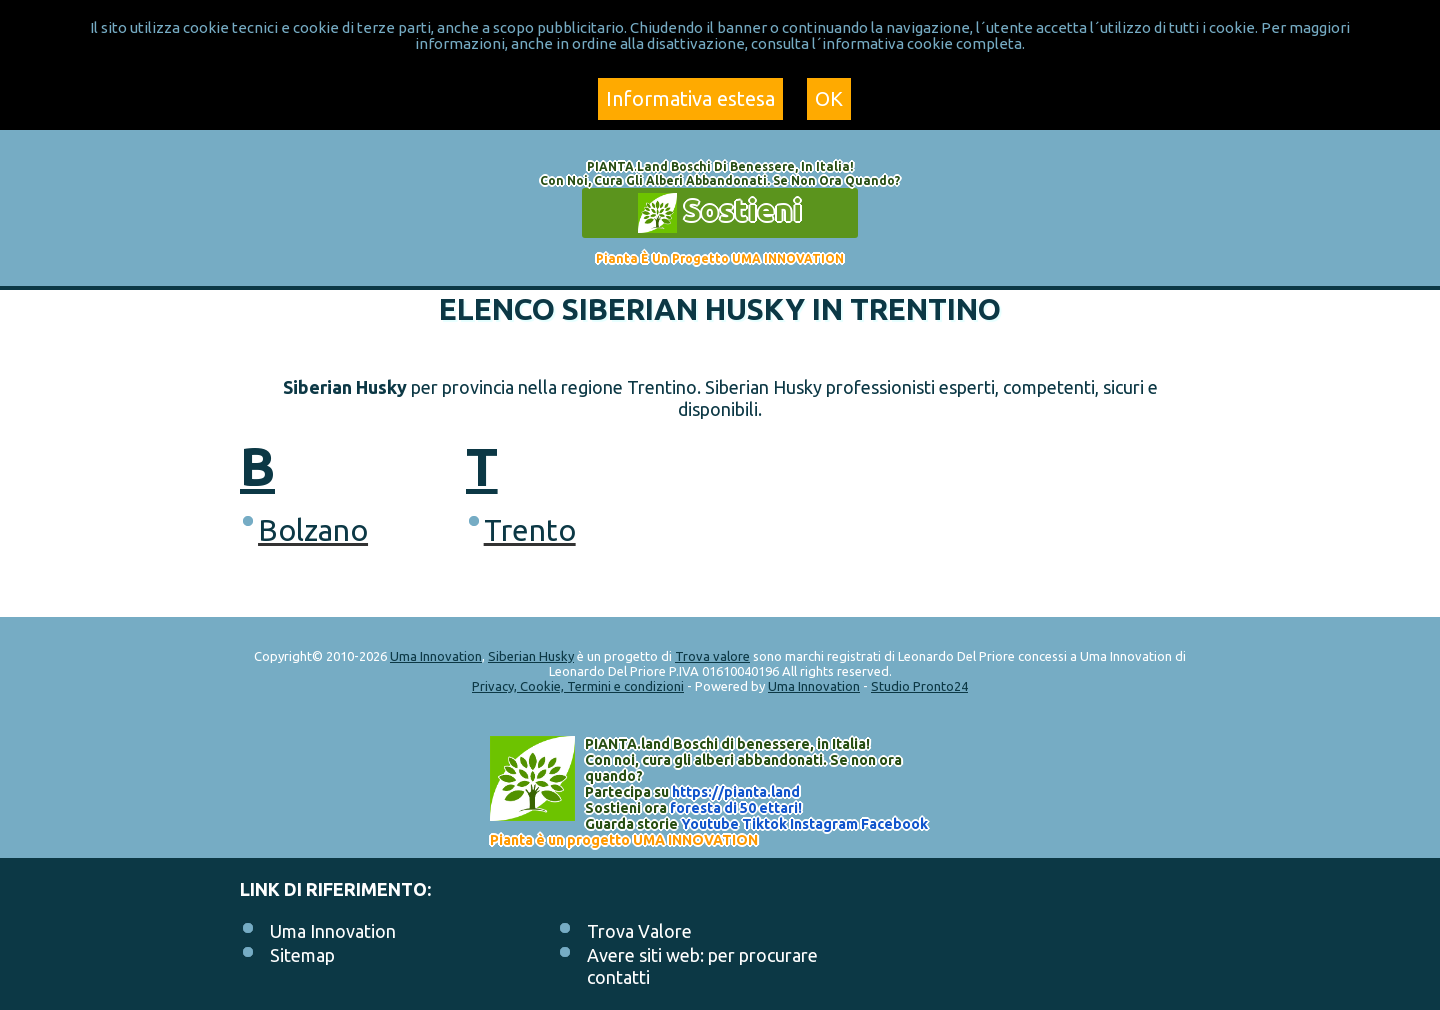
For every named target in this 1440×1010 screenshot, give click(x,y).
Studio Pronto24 (919, 686)
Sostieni (720, 213)
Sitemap (302, 955)
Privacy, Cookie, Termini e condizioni (578, 686)
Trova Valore (639, 931)
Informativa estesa (690, 98)
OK (829, 98)
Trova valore (712, 656)
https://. (736, 792)
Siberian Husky (531, 656)
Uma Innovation (436, 656)
